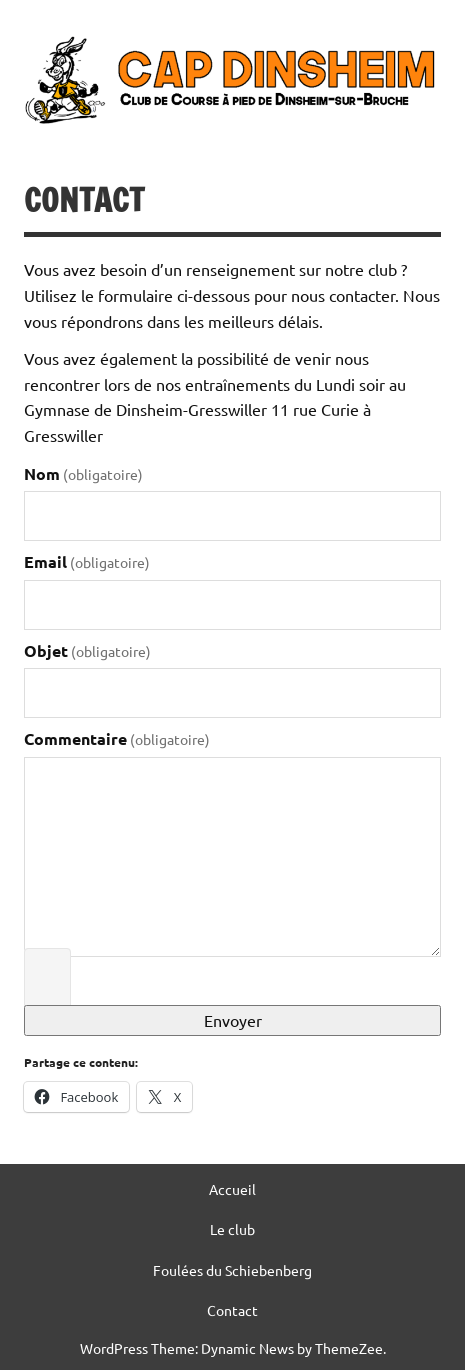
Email (87, 561)
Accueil (232, 1189)
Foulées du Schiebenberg (232, 1270)
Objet (87, 650)
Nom (83, 473)
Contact (232, 1310)
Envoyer (233, 1020)
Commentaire (117, 738)
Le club (232, 1229)
